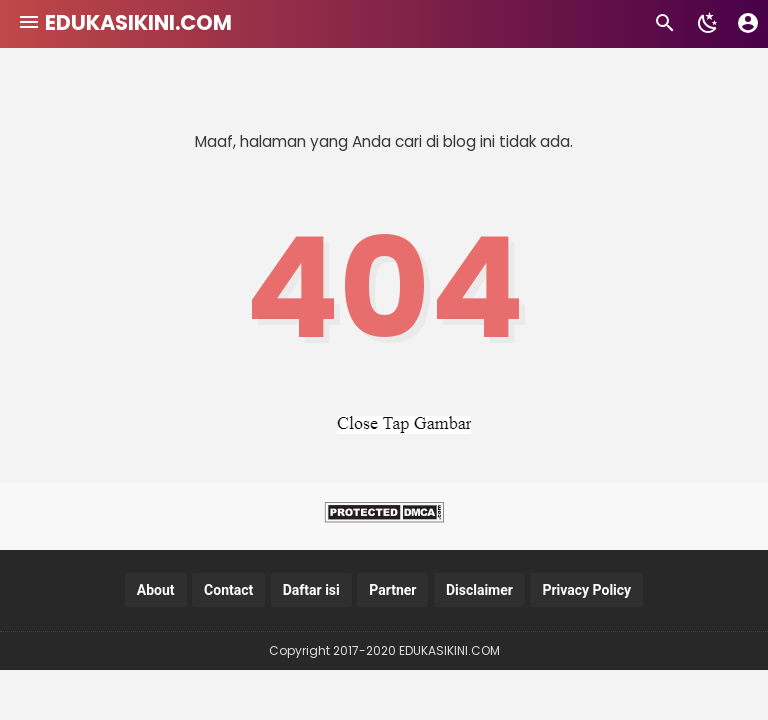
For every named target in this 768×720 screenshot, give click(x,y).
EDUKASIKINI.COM (138, 22)
